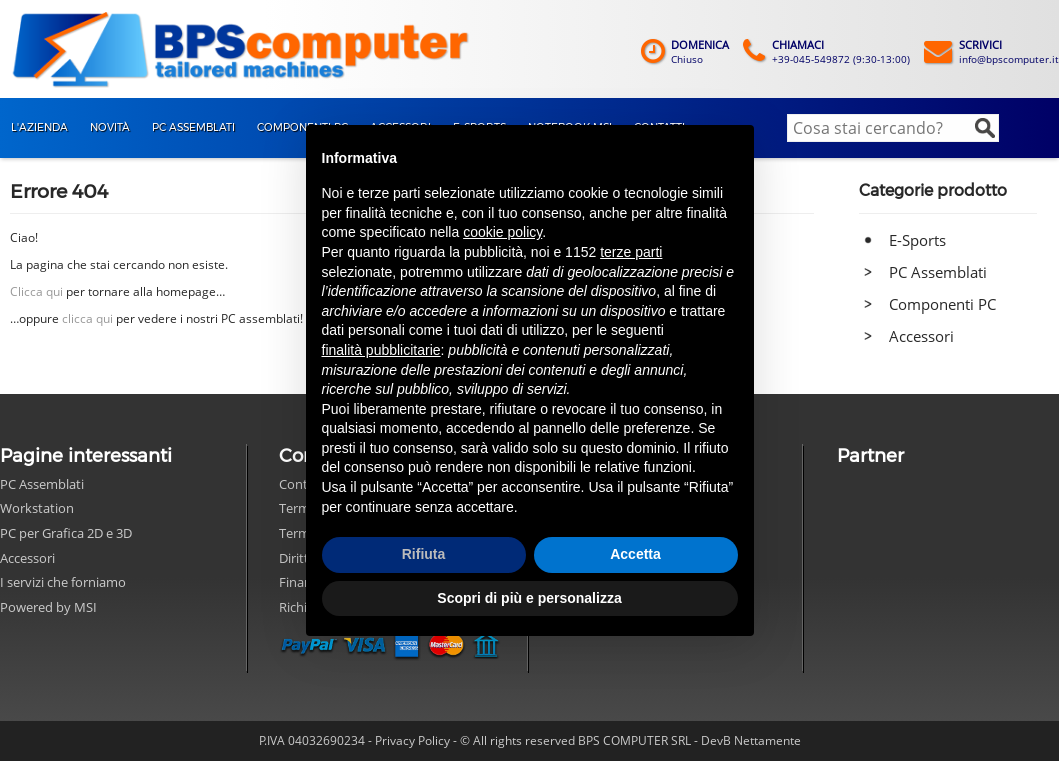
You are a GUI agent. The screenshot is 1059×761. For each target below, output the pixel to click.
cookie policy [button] (502, 232)
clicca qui (87, 318)
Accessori (921, 336)
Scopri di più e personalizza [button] (529, 598)
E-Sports (917, 240)
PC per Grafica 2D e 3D (66, 533)
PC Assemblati (938, 272)
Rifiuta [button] (424, 554)
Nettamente (767, 740)
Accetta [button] (635, 554)
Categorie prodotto (933, 190)
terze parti (631, 252)
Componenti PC (942, 304)
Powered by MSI (48, 607)
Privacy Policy (412, 740)
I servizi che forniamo (63, 582)
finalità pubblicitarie (381, 350)
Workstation (37, 508)
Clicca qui (36, 291)
